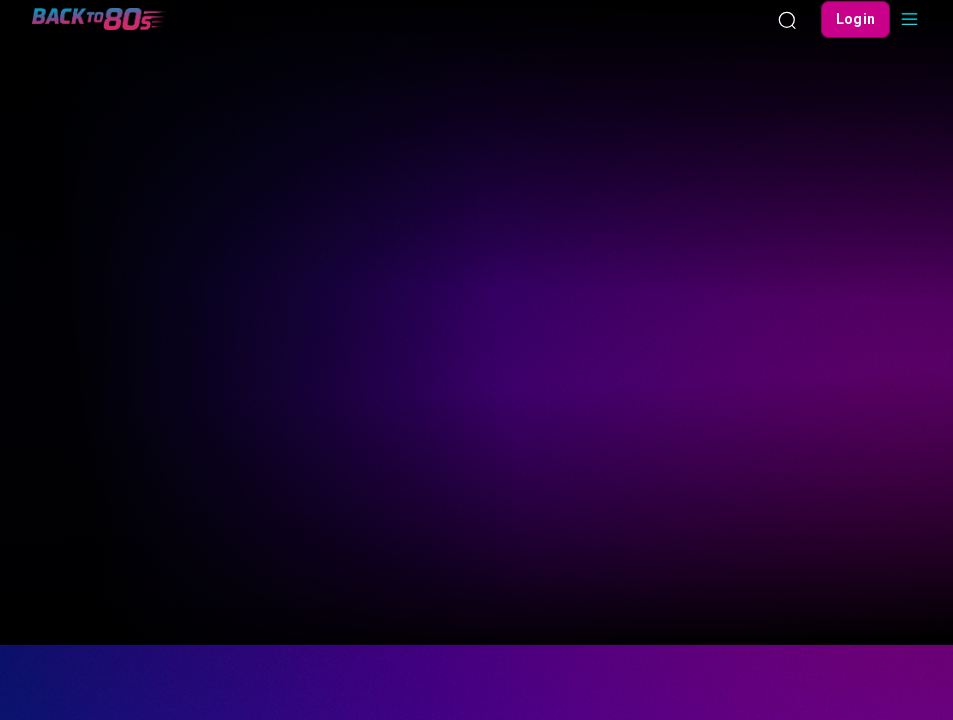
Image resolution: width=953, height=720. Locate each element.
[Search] (787, 19)
